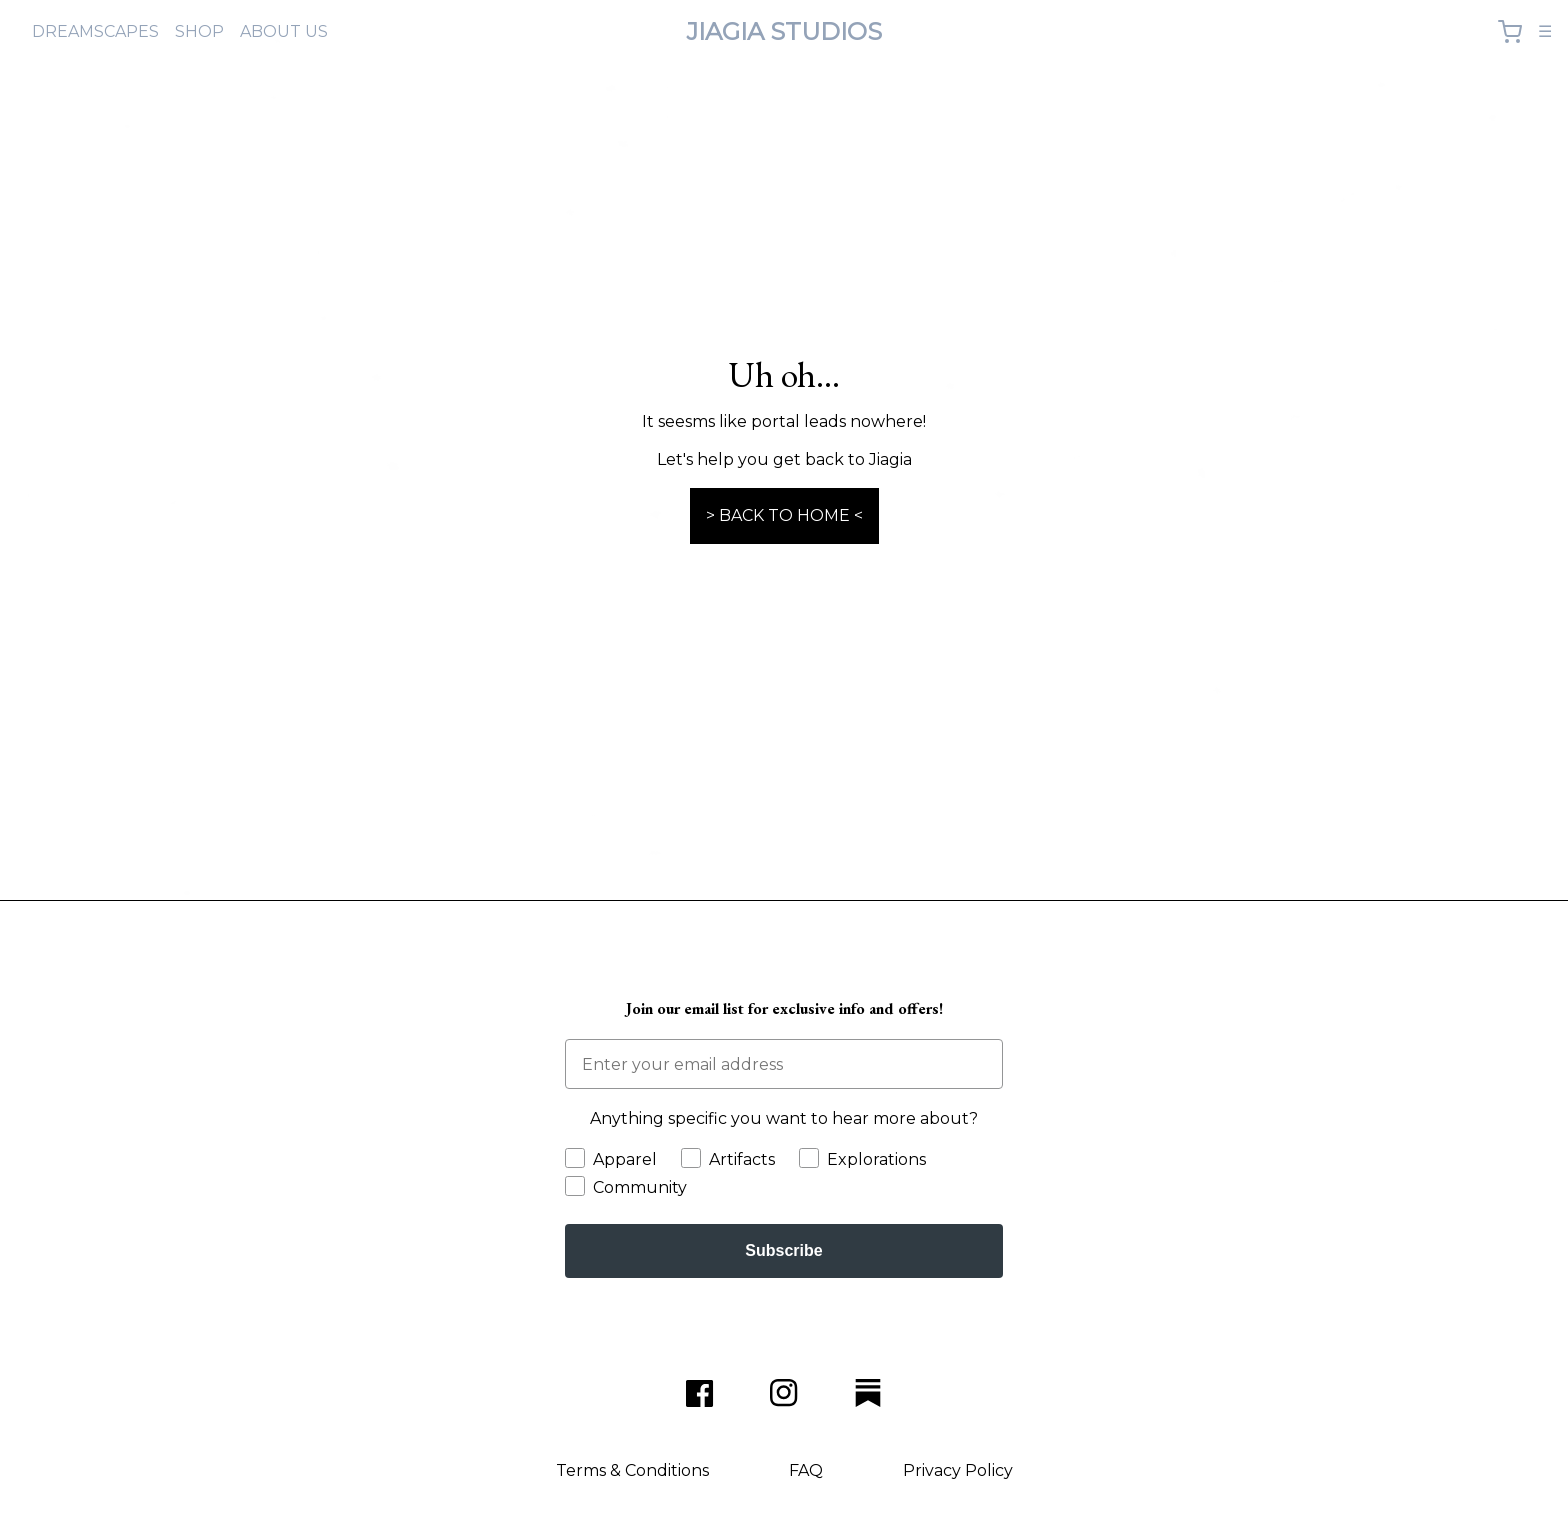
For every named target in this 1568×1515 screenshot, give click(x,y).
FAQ (806, 1470)
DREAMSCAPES (95, 31)
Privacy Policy (958, 1470)
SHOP (199, 31)
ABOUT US (284, 31)
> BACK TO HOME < (784, 515)
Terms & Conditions (632, 1470)
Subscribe (783, 1250)
